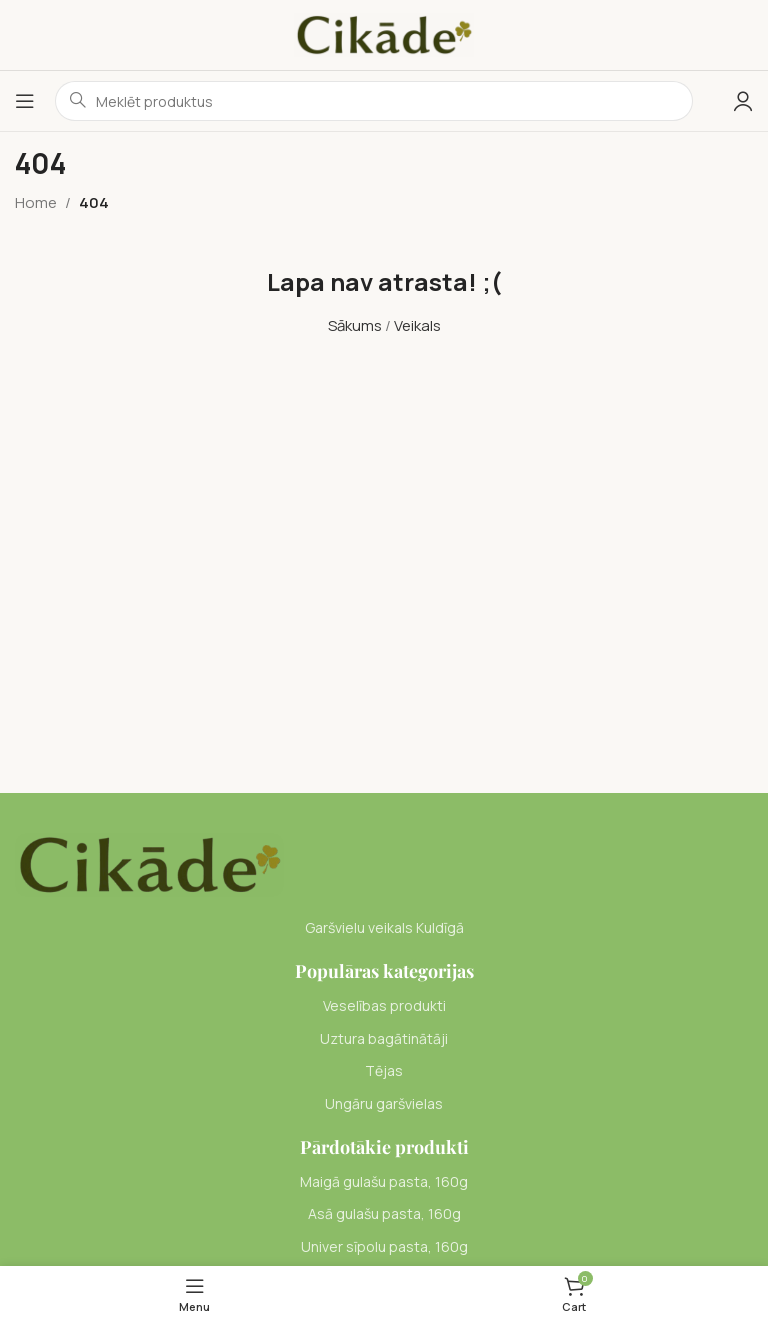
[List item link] (384, 1006)
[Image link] (149, 863)
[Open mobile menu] (25, 101)
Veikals (417, 325)
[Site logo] (384, 33)
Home (36, 202)
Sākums (355, 325)
